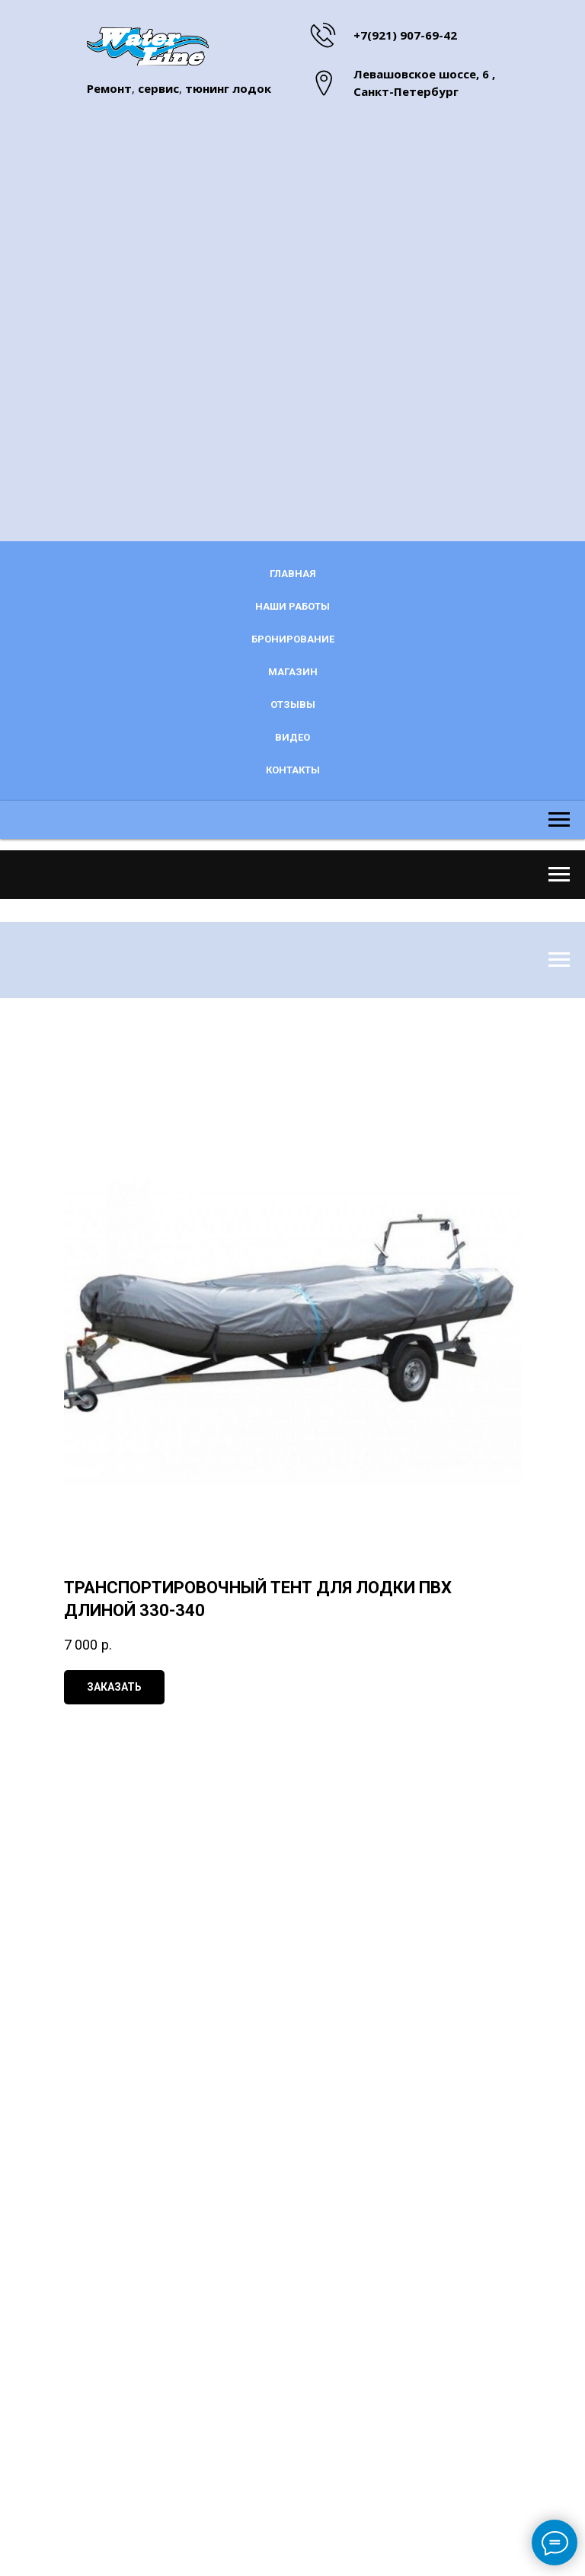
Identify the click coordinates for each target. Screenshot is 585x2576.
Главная (293, 573)
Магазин (293, 671)
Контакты (293, 770)
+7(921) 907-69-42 (405, 35)
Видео (292, 737)
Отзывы (292, 704)
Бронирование (292, 639)
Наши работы (292, 606)
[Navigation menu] (559, 836)
